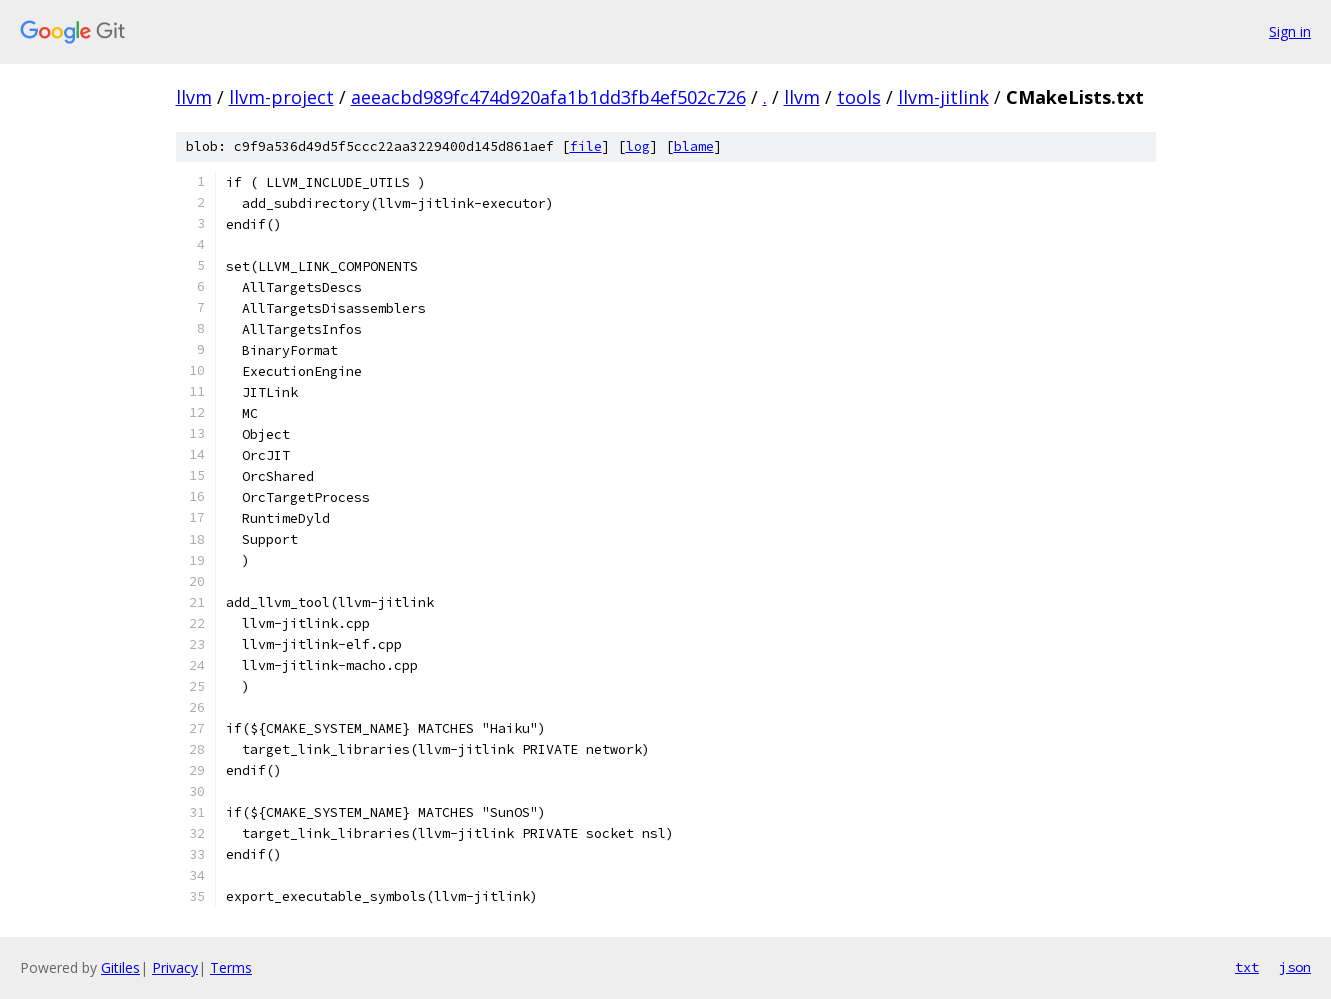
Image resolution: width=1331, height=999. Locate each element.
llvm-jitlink (943, 97)
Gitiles (120, 967)
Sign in (1290, 31)
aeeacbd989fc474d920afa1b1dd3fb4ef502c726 (548, 97)
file (586, 146)
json (1295, 967)
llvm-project (281, 97)
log (638, 146)
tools (859, 97)
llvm (194, 97)
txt (1247, 967)
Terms (231, 967)
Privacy (175, 967)
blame (694, 146)
